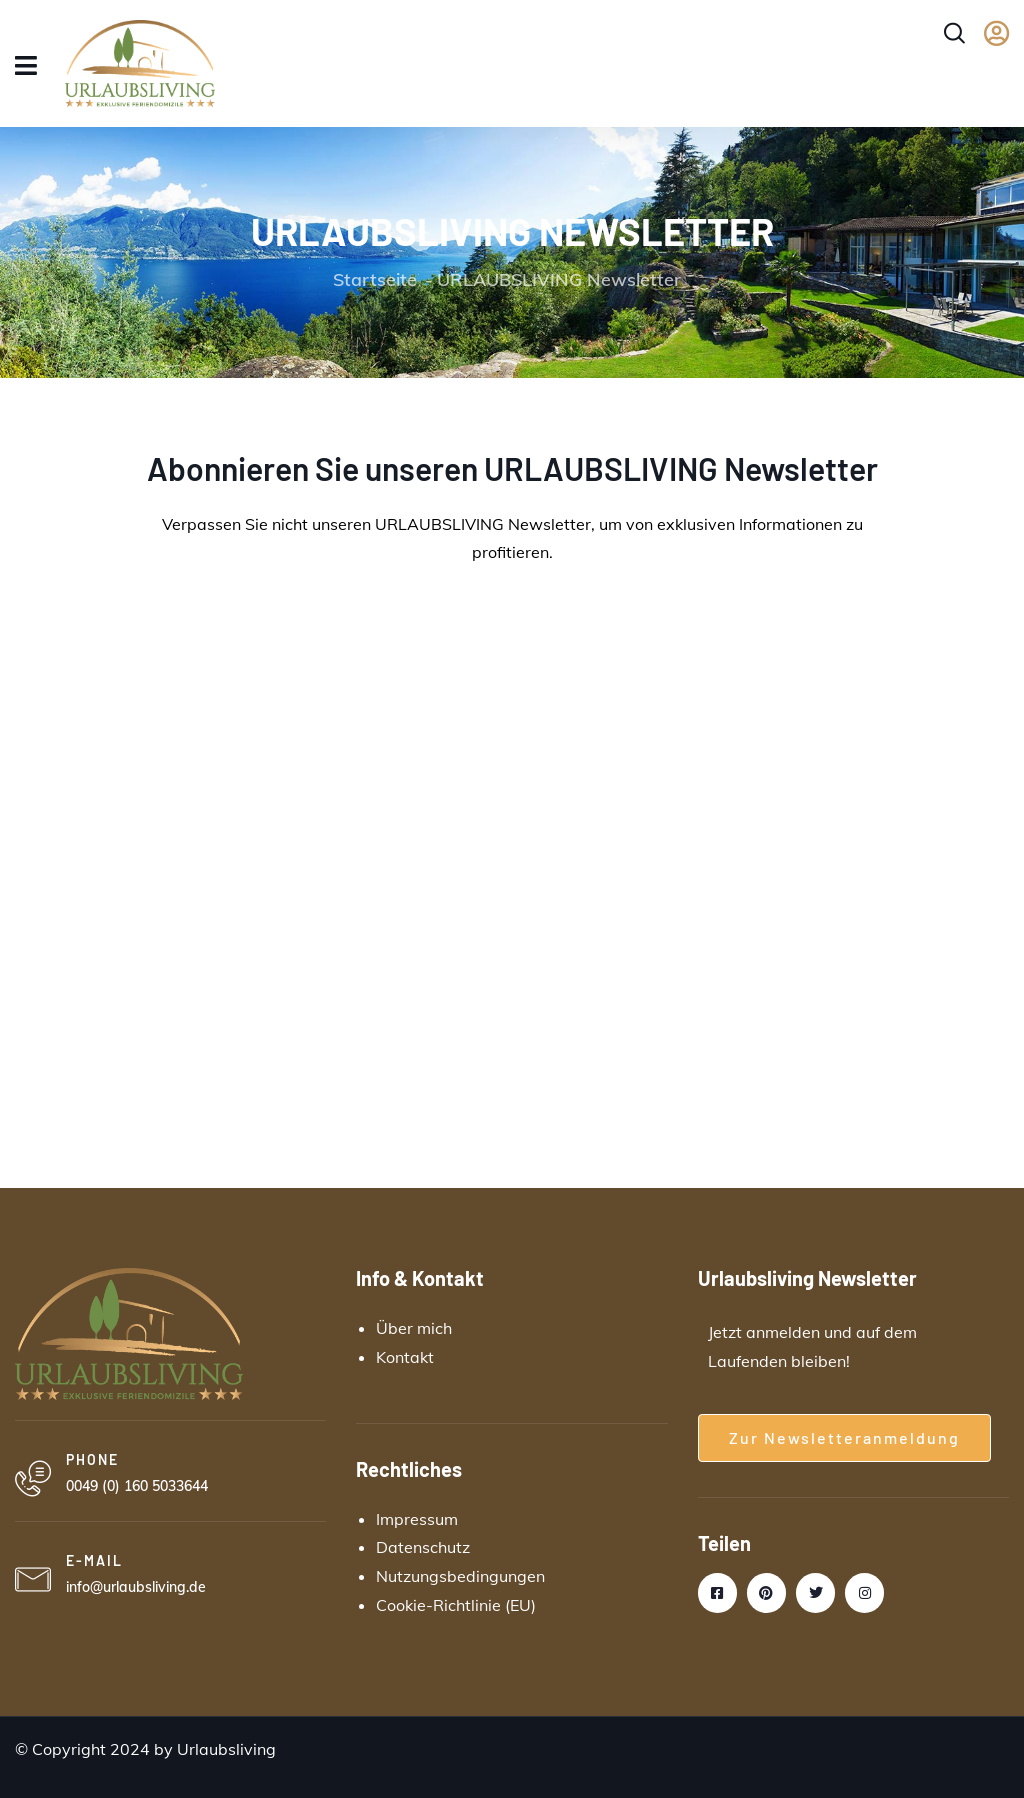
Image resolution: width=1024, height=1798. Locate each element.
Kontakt (405, 1357)
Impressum (417, 1519)
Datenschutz (423, 1547)
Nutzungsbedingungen (460, 1576)
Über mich (414, 1328)
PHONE (92, 1459)
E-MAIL (94, 1560)
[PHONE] (33, 1479)
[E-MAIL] (33, 1580)
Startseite (375, 279)
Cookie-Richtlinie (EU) (456, 1605)
